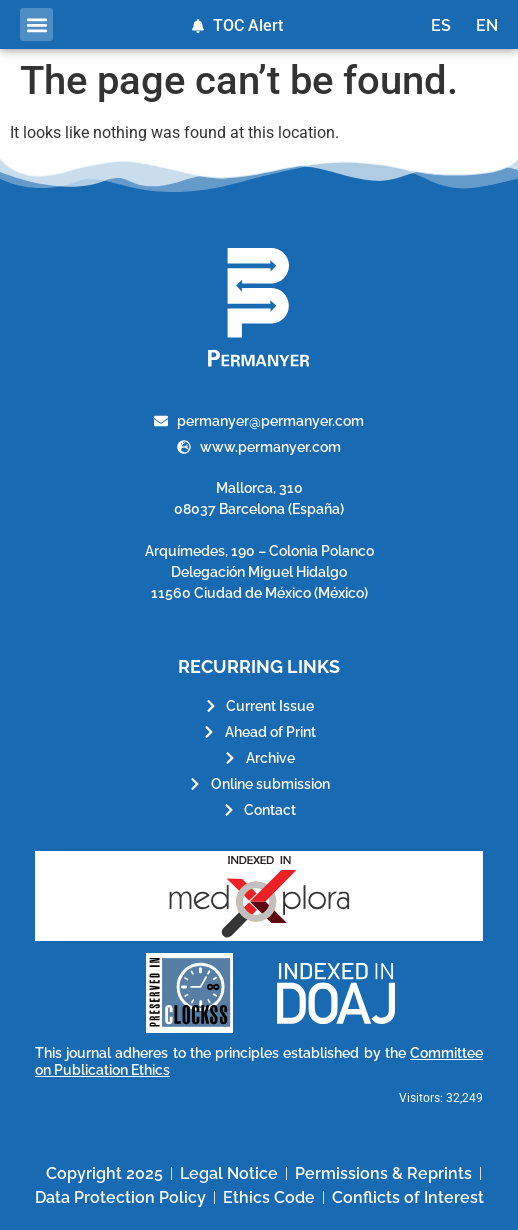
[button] (36, 24)
